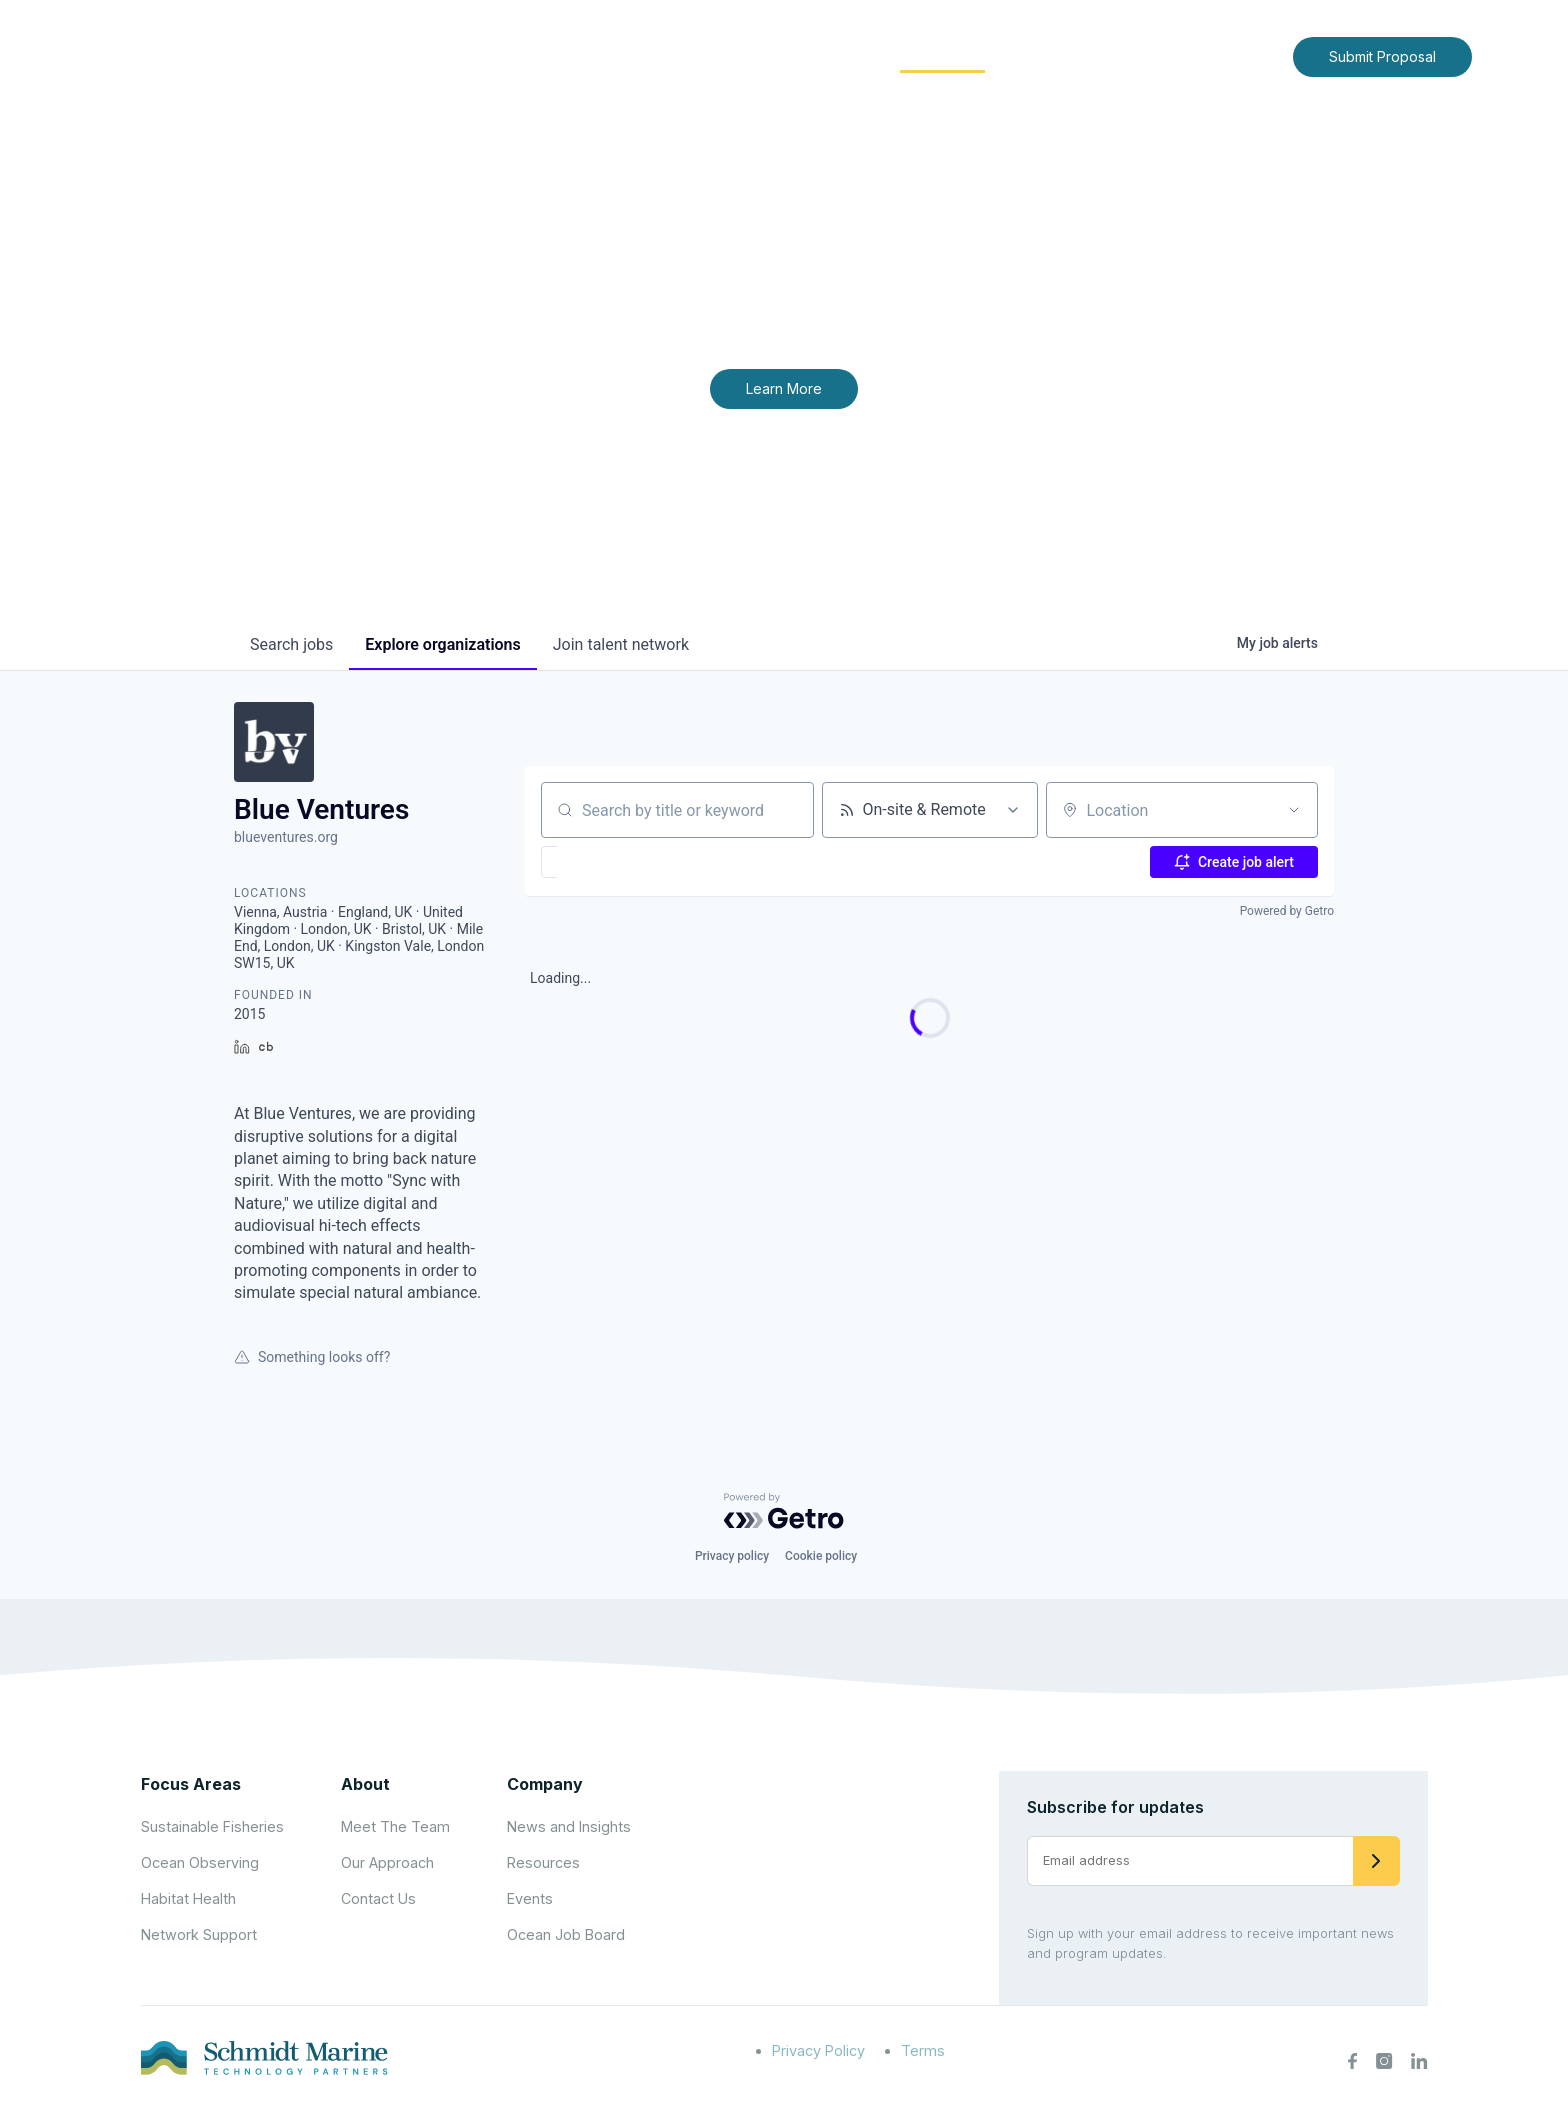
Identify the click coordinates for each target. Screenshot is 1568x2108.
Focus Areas (810, 55)
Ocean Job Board (566, 1934)
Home (621, 55)
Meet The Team (395, 1826)
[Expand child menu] (732, 57)
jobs (291, 644)
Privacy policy (732, 1556)
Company (545, 1784)
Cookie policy (821, 1556)
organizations (442, 644)
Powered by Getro (1287, 911)
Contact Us (1235, 55)
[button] (607, 862)
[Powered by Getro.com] (784, 1511)
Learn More (784, 388)
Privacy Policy (818, 2050)
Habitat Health (188, 1898)
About (699, 55)
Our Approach (387, 1862)
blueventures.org (286, 837)
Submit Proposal (1382, 56)
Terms (923, 2050)
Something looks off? (312, 1357)
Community (942, 55)
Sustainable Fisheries (212, 1826)
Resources (543, 1862)
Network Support (199, 1934)
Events (530, 1898)
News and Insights (1095, 55)
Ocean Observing (200, 1862)
